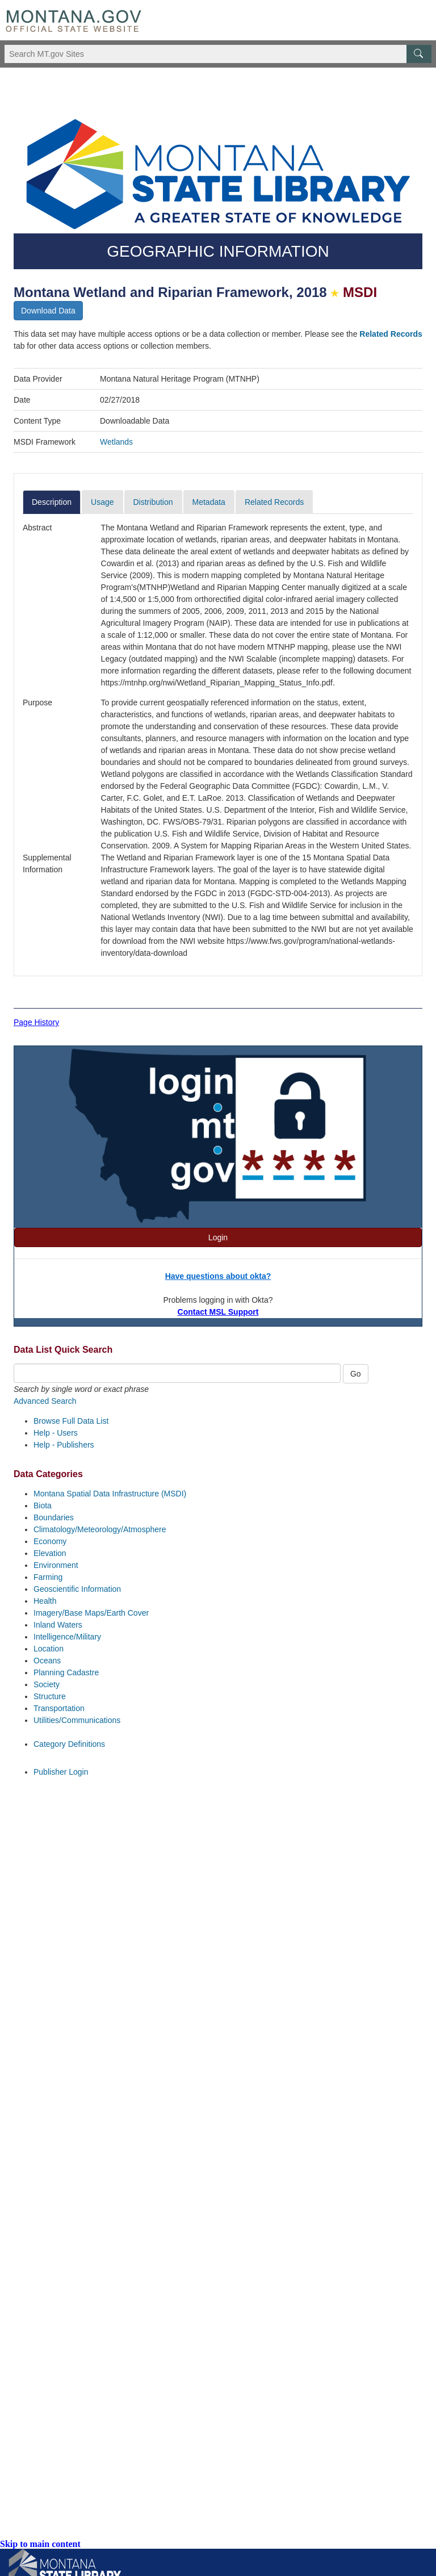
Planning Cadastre (66, 1672)
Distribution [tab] (153, 502)
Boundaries (53, 1517)
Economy (49, 1541)
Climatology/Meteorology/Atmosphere (99, 1529)
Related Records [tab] (274, 502)
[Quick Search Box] (177, 1373)
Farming (47, 1577)
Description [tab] (52, 502)
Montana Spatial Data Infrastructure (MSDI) (109, 1493)
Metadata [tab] (208, 502)
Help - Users (55, 1432)
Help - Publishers (63, 1444)
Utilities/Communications (76, 1720)
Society (46, 1684)
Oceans (47, 1660)
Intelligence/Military (67, 1636)
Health (44, 1600)
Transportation (59, 1708)
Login (218, 1237)
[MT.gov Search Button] (418, 54)
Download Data (48, 310)
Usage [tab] (102, 502)
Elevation (49, 1553)
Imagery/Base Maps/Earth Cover (91, 1612)
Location (48, 1648)
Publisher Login (61, 1771)
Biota (42, 1505)
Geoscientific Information (77, 1589)
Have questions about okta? (218, 1276)
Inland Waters (57, 1624)
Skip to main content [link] (40, 2544)
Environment (55, 1565)
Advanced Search (45, 1401)
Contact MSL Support (218, 1311)
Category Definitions (69, 1744)
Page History (36, 1022)
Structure (49, 1696)
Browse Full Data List (70, 1420)
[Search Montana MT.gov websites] (218, 54)
